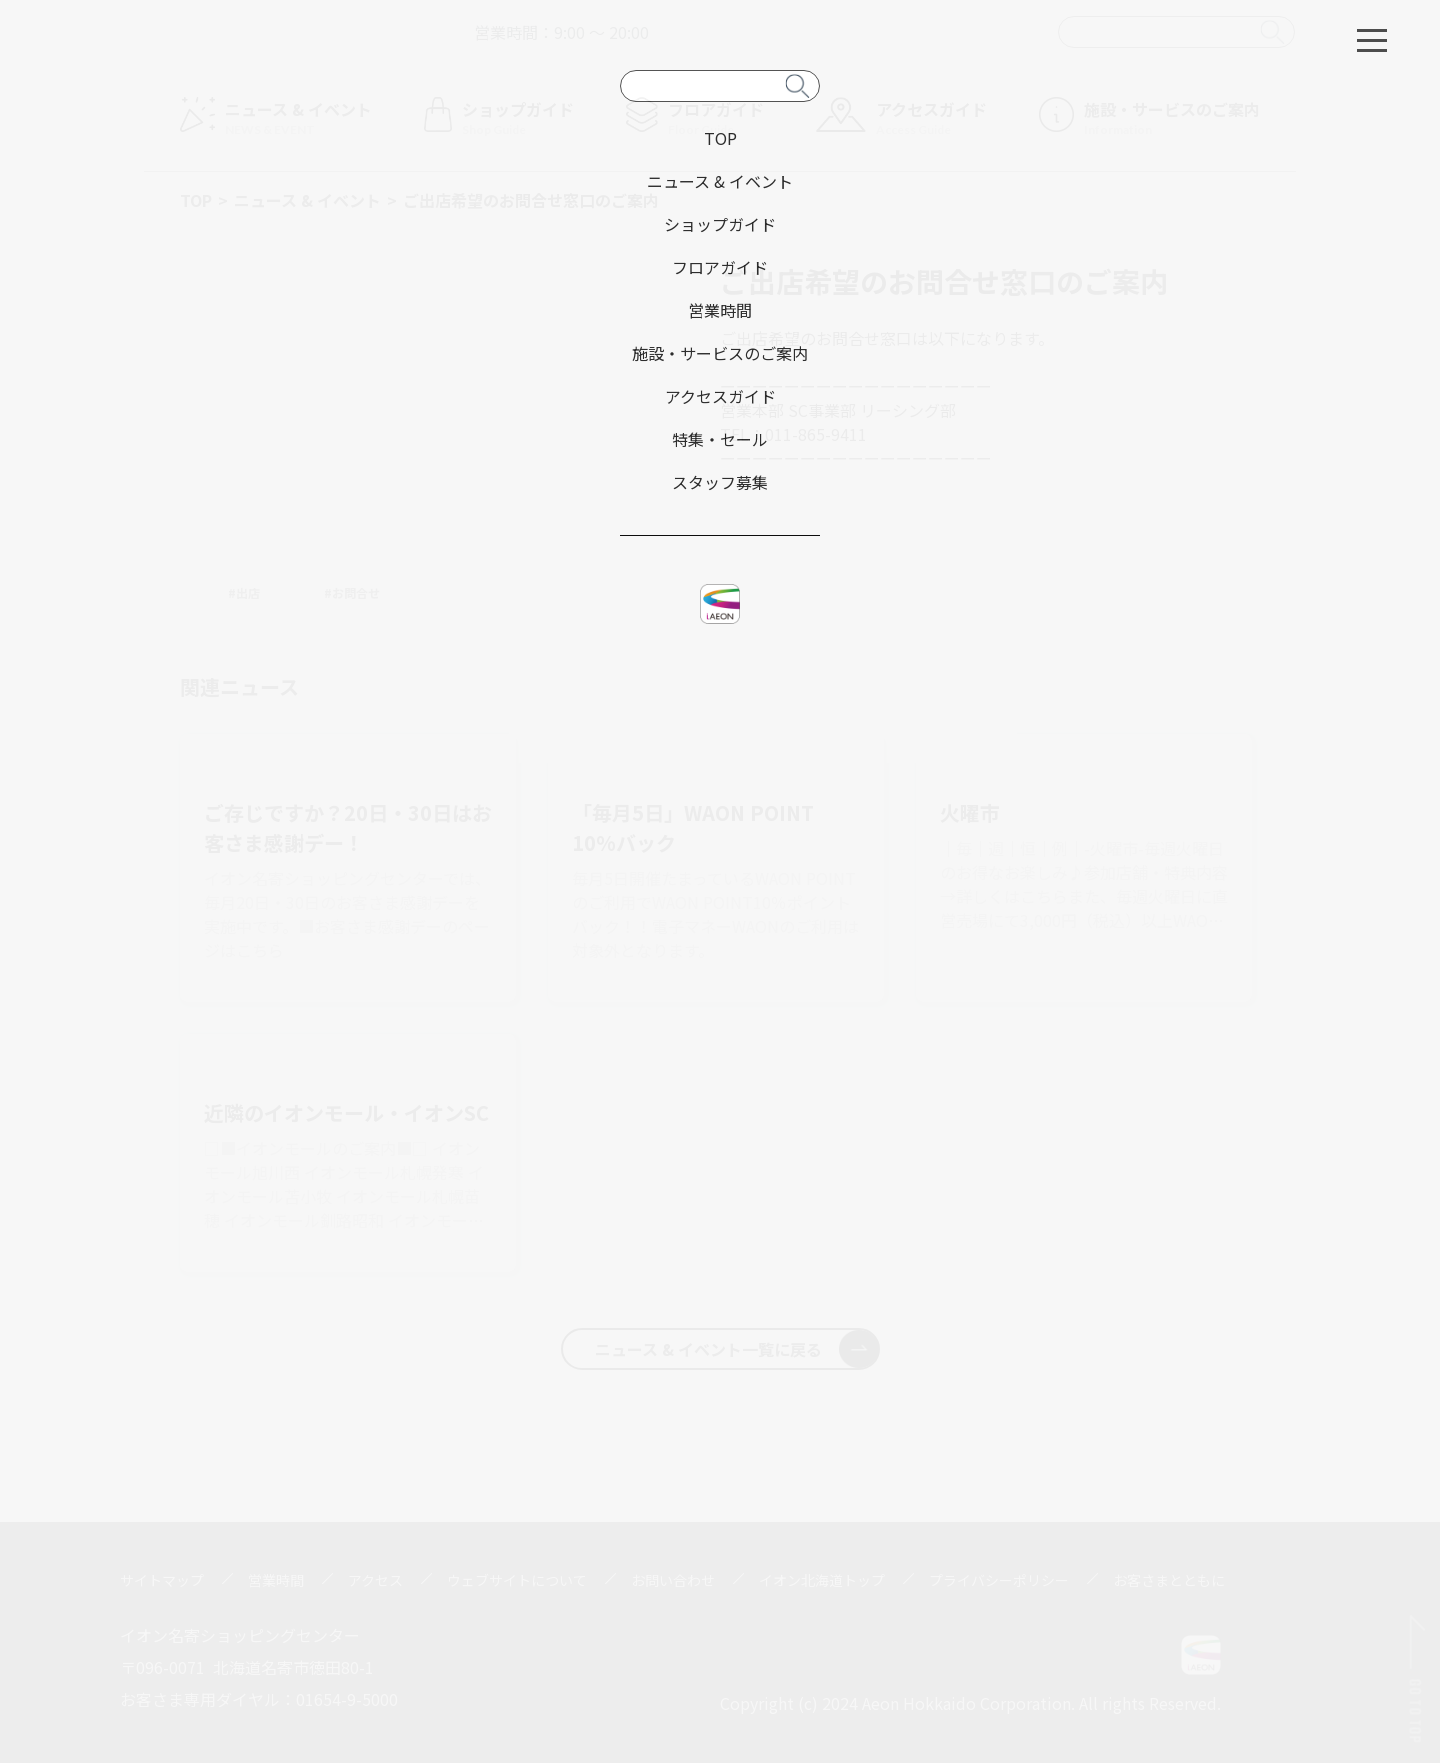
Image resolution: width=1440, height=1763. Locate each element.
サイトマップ (162, 1580)
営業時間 (276, 1580)
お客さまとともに (1169, 1580)
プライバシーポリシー (999, 1580)
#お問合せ (352, 592)
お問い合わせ (673, 1580)
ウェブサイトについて (517, 1580)
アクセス (375, 1580)
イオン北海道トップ (822, 1580)
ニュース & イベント (307, 200)
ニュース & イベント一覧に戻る (737, 1349)
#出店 (244, 592)
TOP (196, 200)
